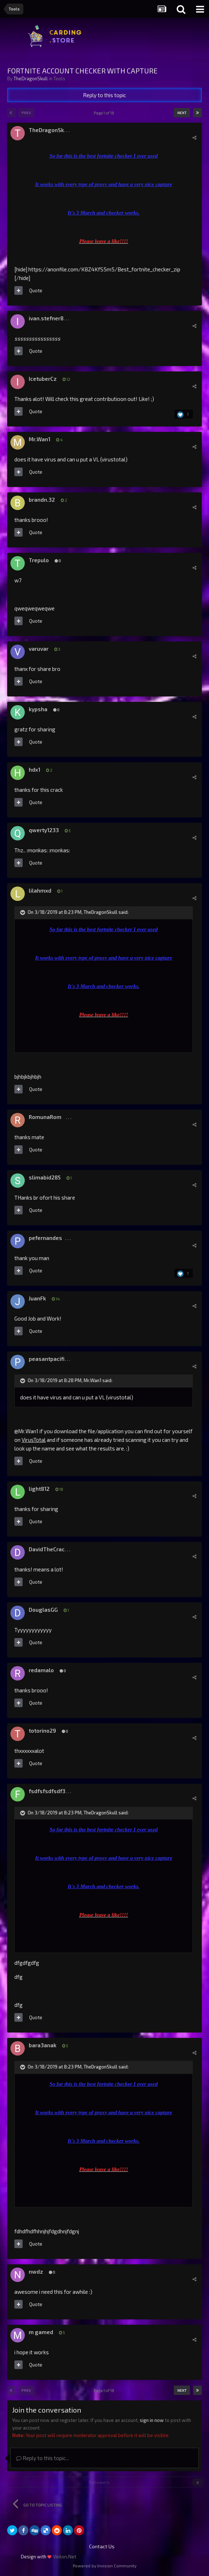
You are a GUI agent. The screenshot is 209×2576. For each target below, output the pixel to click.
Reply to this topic (104, 95)
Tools (59, 78)
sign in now (152, 2420)
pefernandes (45, 1238)
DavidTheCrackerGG (54, 1549)
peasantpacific (48, 1358)
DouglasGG (43, 1609)
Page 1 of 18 (105, 112)
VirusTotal (34, 1439)
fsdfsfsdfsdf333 (50, 1791)
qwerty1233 (44, 830)
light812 (39, 1488)
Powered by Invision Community (104, 2565)
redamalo (41, 1670)
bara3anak (42, 2045)
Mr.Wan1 (39, 439)
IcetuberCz (43, 378)
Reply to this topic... (42, 2458)
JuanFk (37, 1298)
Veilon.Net (64, 2556)
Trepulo (39, 560)
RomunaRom (45, 1117)
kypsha (38, 709)
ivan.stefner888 (49, 318)
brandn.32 (42, 499)
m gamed (41, 2332)
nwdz (36, 2271)
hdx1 (34, 769)
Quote (35, 290)
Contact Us (102, 2546)
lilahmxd (40, 890)
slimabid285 (45, 1177)
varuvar (38, 648)
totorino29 (42, 1730)
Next (181, 112)
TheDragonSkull (31, 78)
